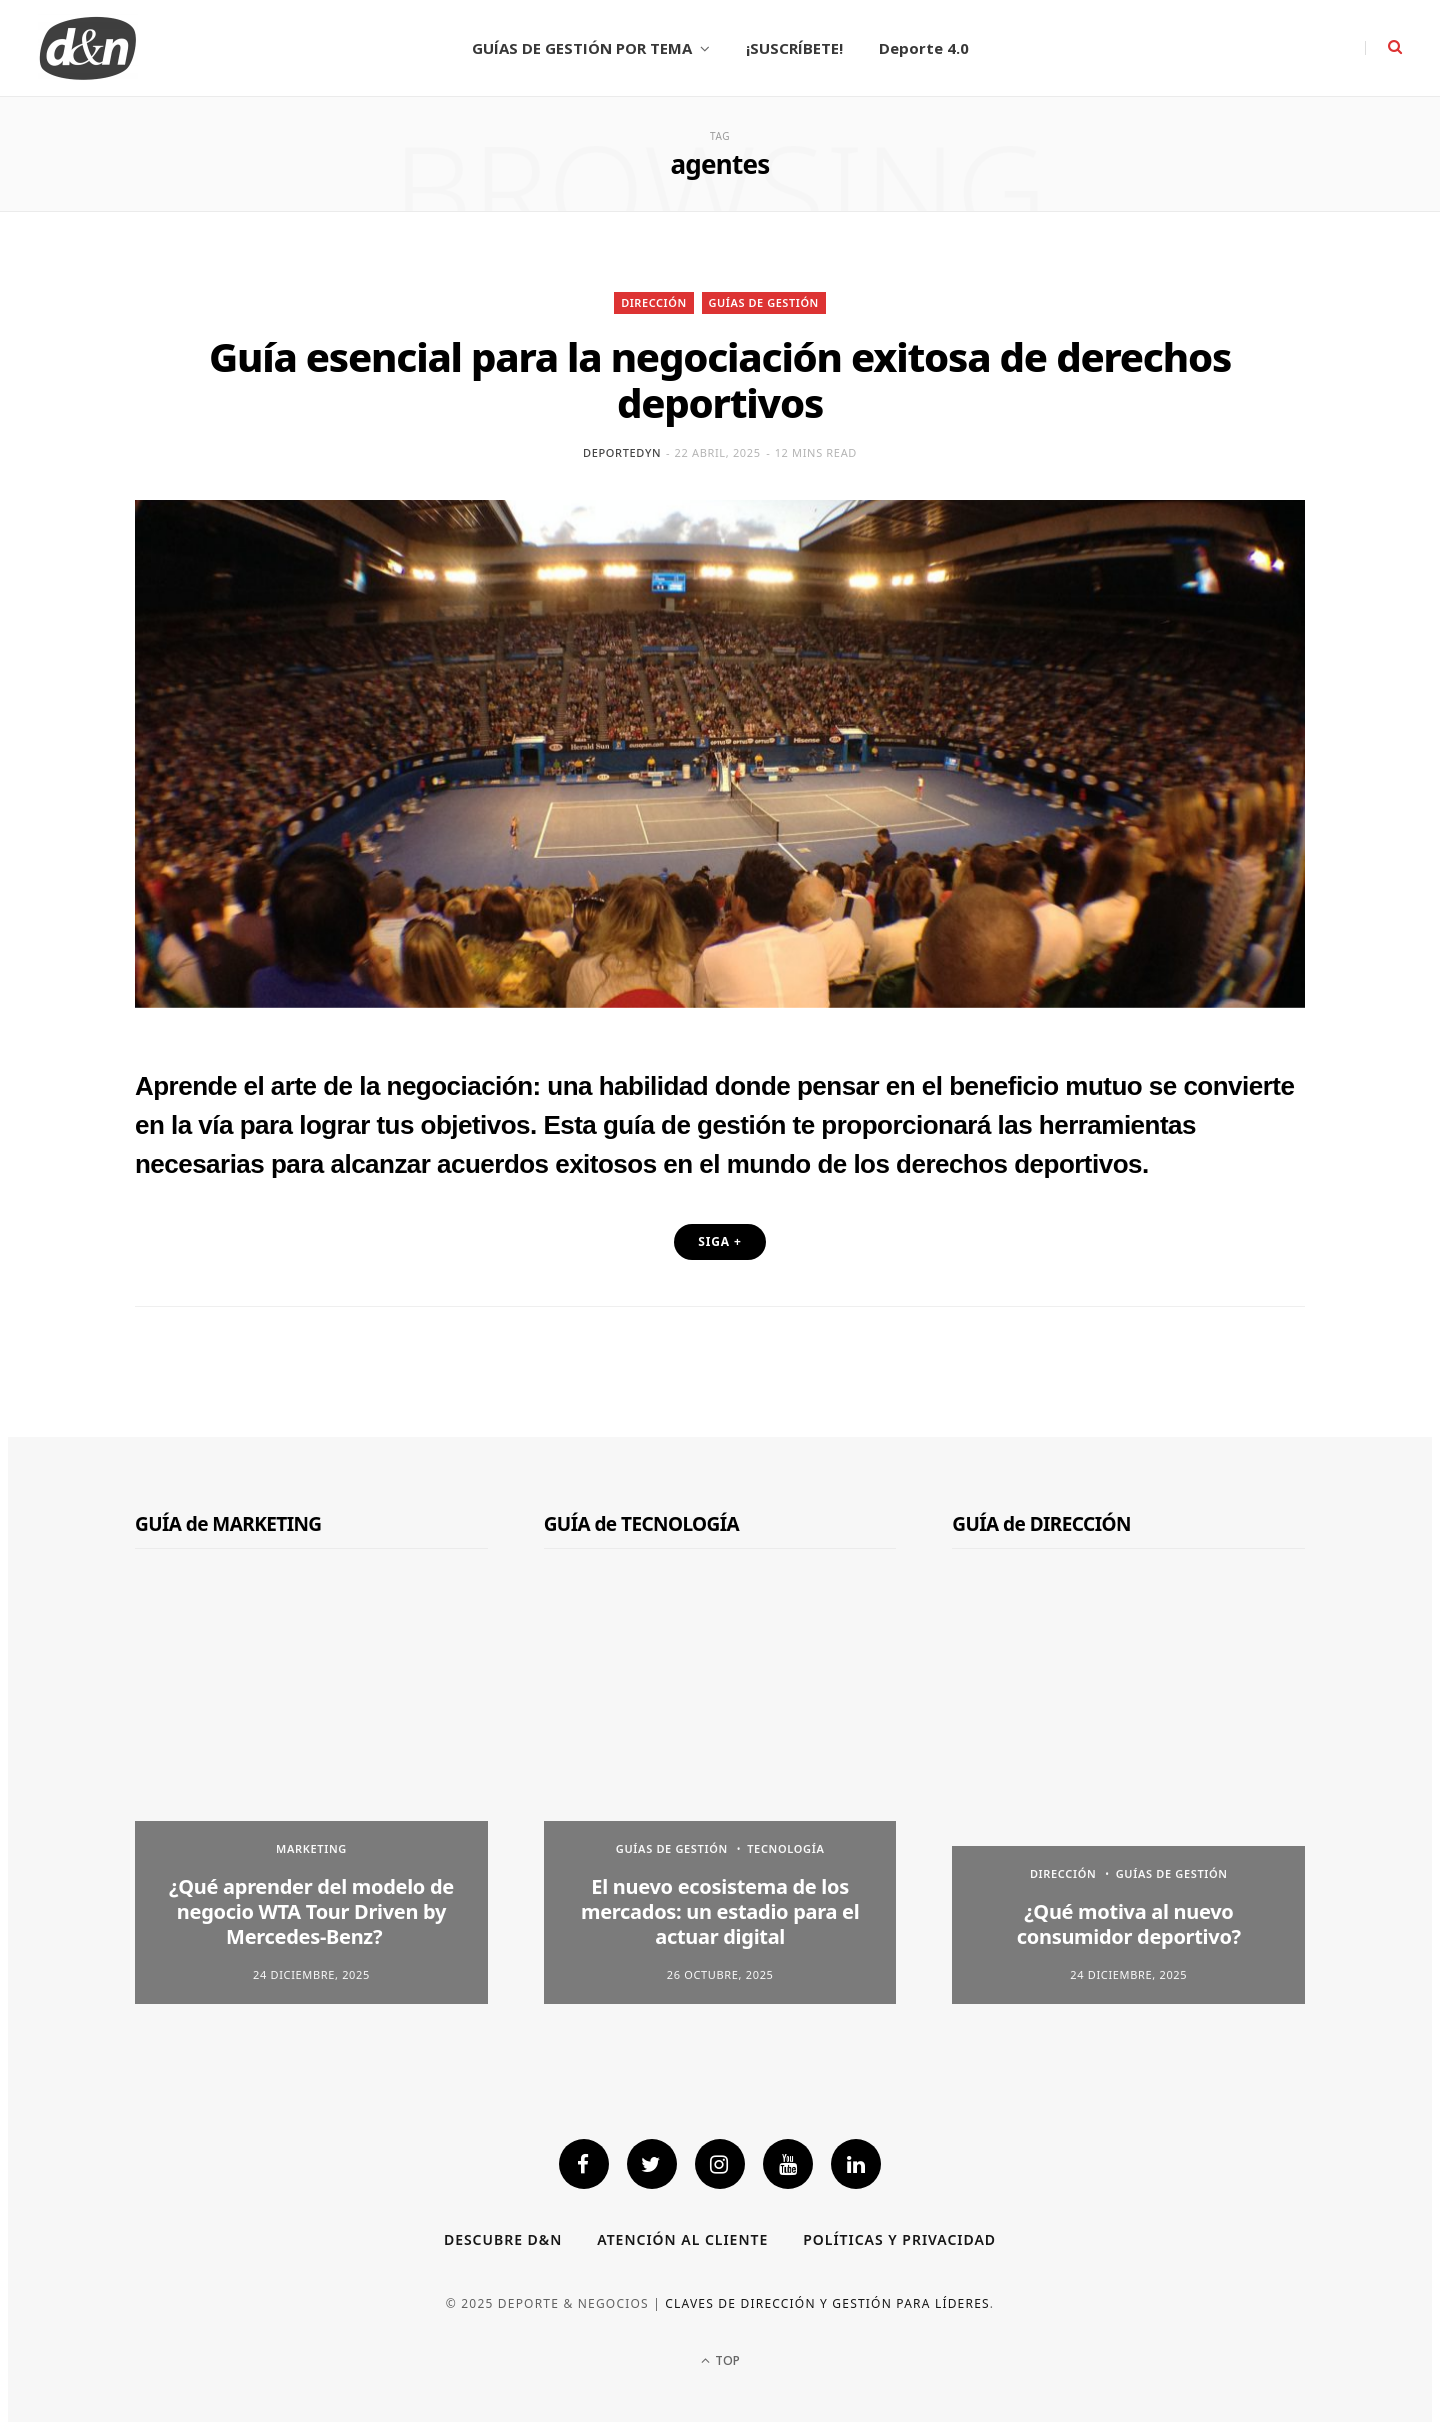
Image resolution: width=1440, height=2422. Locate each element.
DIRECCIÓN (654, 302)
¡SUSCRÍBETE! (794, 48)
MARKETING (311, 1848)
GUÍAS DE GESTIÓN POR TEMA (582, 48)
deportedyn (622, 452)
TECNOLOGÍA (785, 1848)
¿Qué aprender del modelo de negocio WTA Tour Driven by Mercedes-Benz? (311, 1911)
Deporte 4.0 (924, 48)
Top (720, 2360)
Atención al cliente (682, 2239)
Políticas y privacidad (899, 2239)
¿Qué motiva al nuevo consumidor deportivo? (1129, 1924)
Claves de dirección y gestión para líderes (827, 2303)
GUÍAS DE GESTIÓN (764, 302)
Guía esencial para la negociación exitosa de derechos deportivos (720, 379)
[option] (311, 1796)
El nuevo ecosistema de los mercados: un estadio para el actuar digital (720, 1911)
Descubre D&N (503, 2239)
